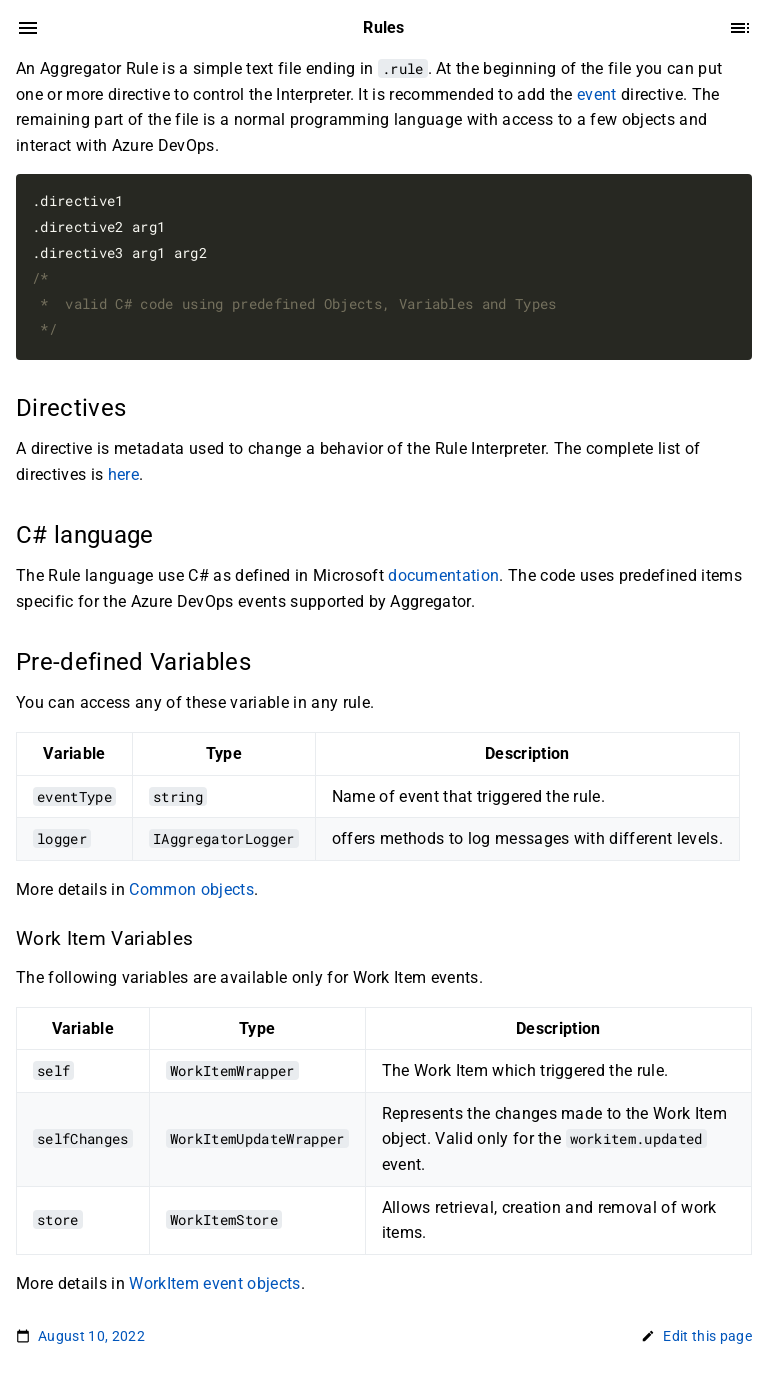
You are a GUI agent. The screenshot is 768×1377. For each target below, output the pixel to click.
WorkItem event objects (214, 1283)
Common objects (191, 889)
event (597, 94)
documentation (443, 575)
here (123, 474)
